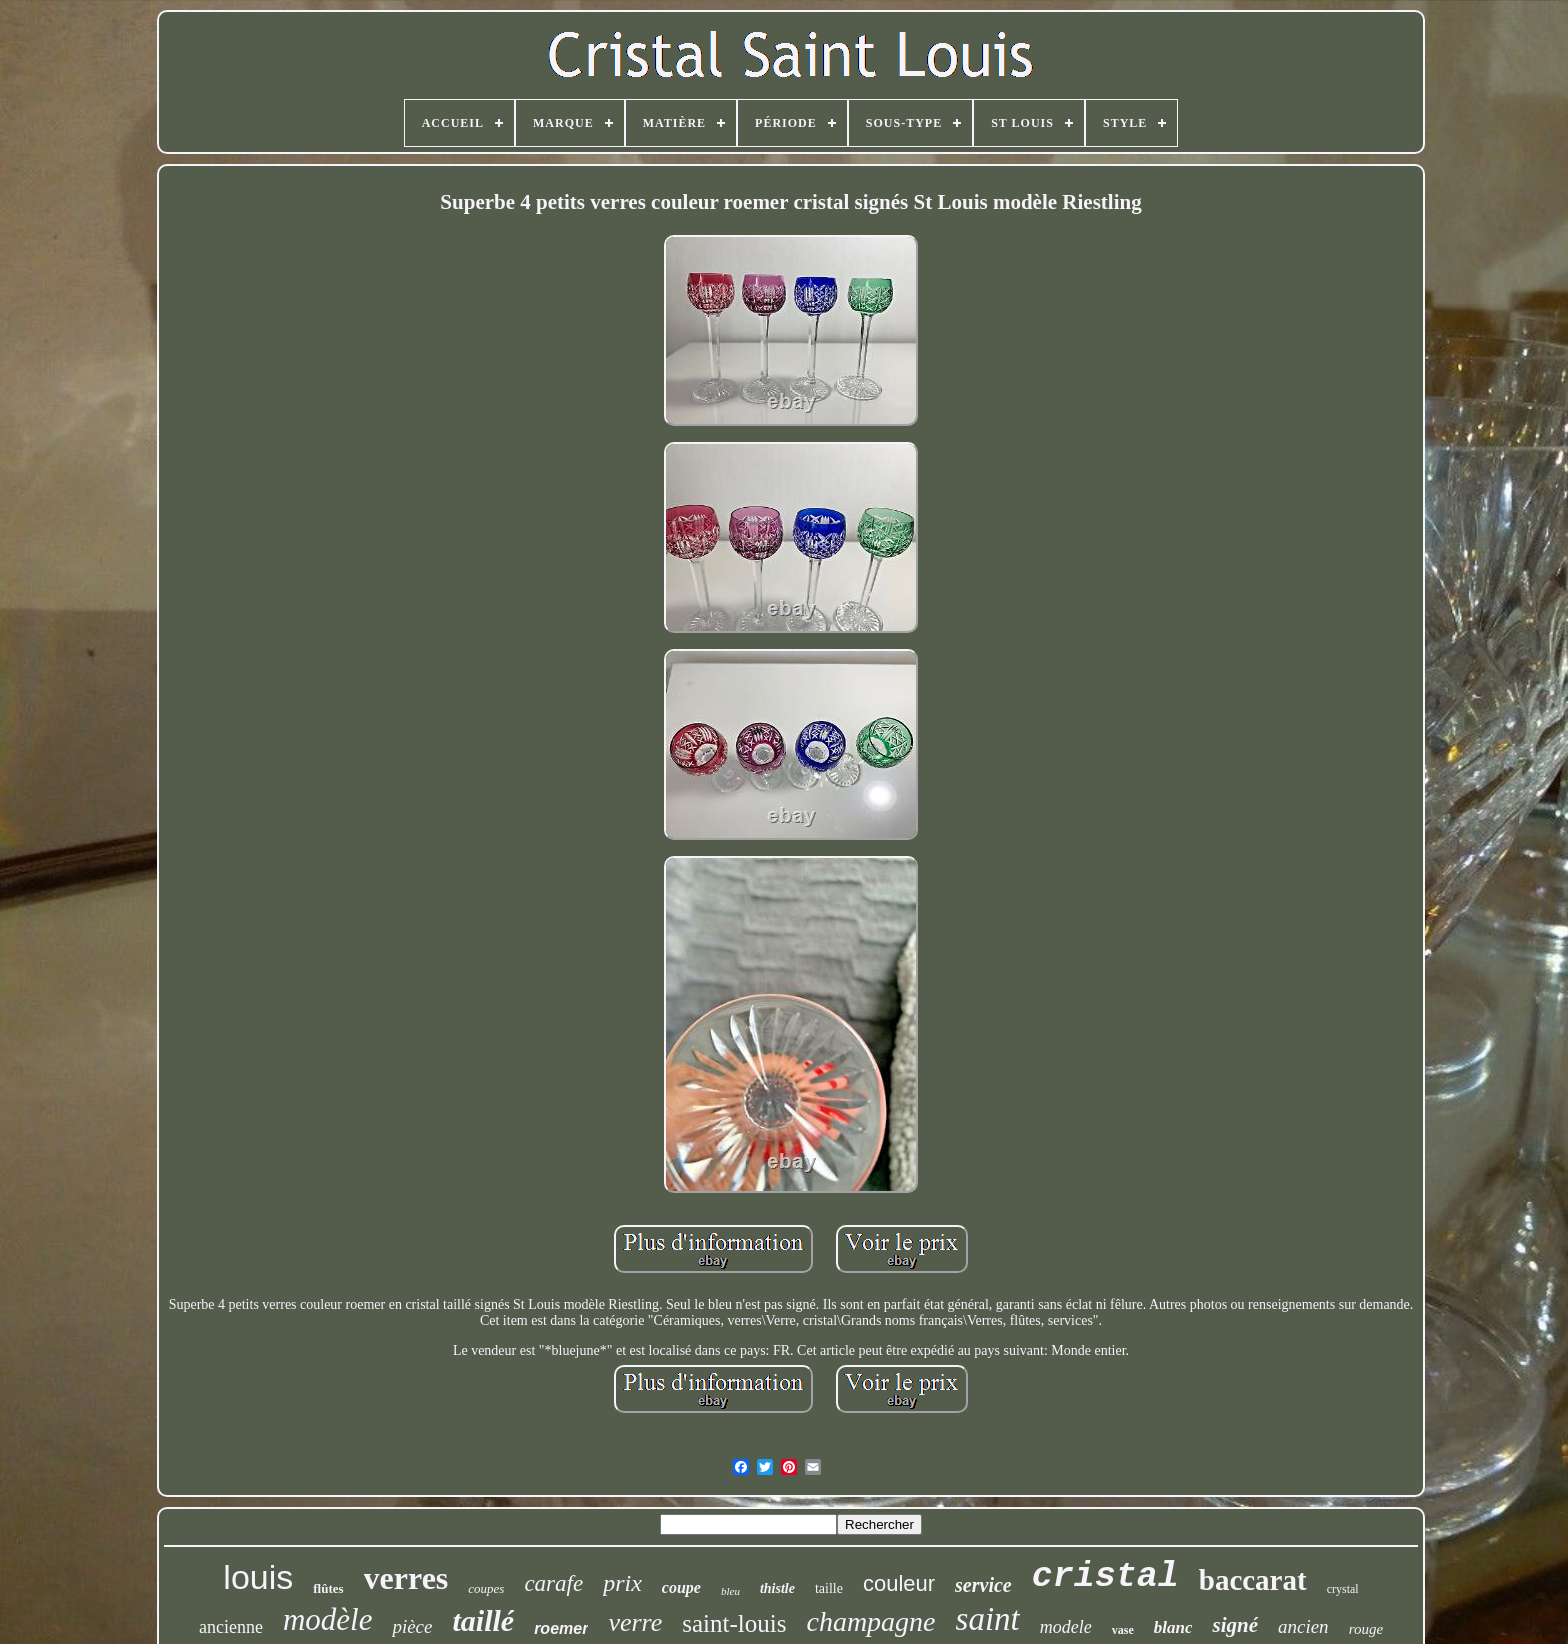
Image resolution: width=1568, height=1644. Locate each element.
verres (406, 1578)
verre (635, 1622)
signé (1235, 1625)
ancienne (231, 1627)
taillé (483, 1620)
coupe (681, 1587)
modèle (328, 1619)
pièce (412, 1626)
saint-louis (734, 1623)
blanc (1173, 1627)
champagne (870, 1621)
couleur (899, 1583)
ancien (1303, 1626)
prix (622, 1583)
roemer (561, 1628)
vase (1123, 1630)
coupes (486, 1588)
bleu (730, 1591)
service (983, 1585)
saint (988, 1619)
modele (1066, 1627)
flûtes (328, 1588)
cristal (1105, 1577)
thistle (777, 1588)
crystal (1343, 1589)
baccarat (1253, 1580)
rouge (1366, 1629)
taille (829, 1588)
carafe (553, 1583)
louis (258, 1577)
